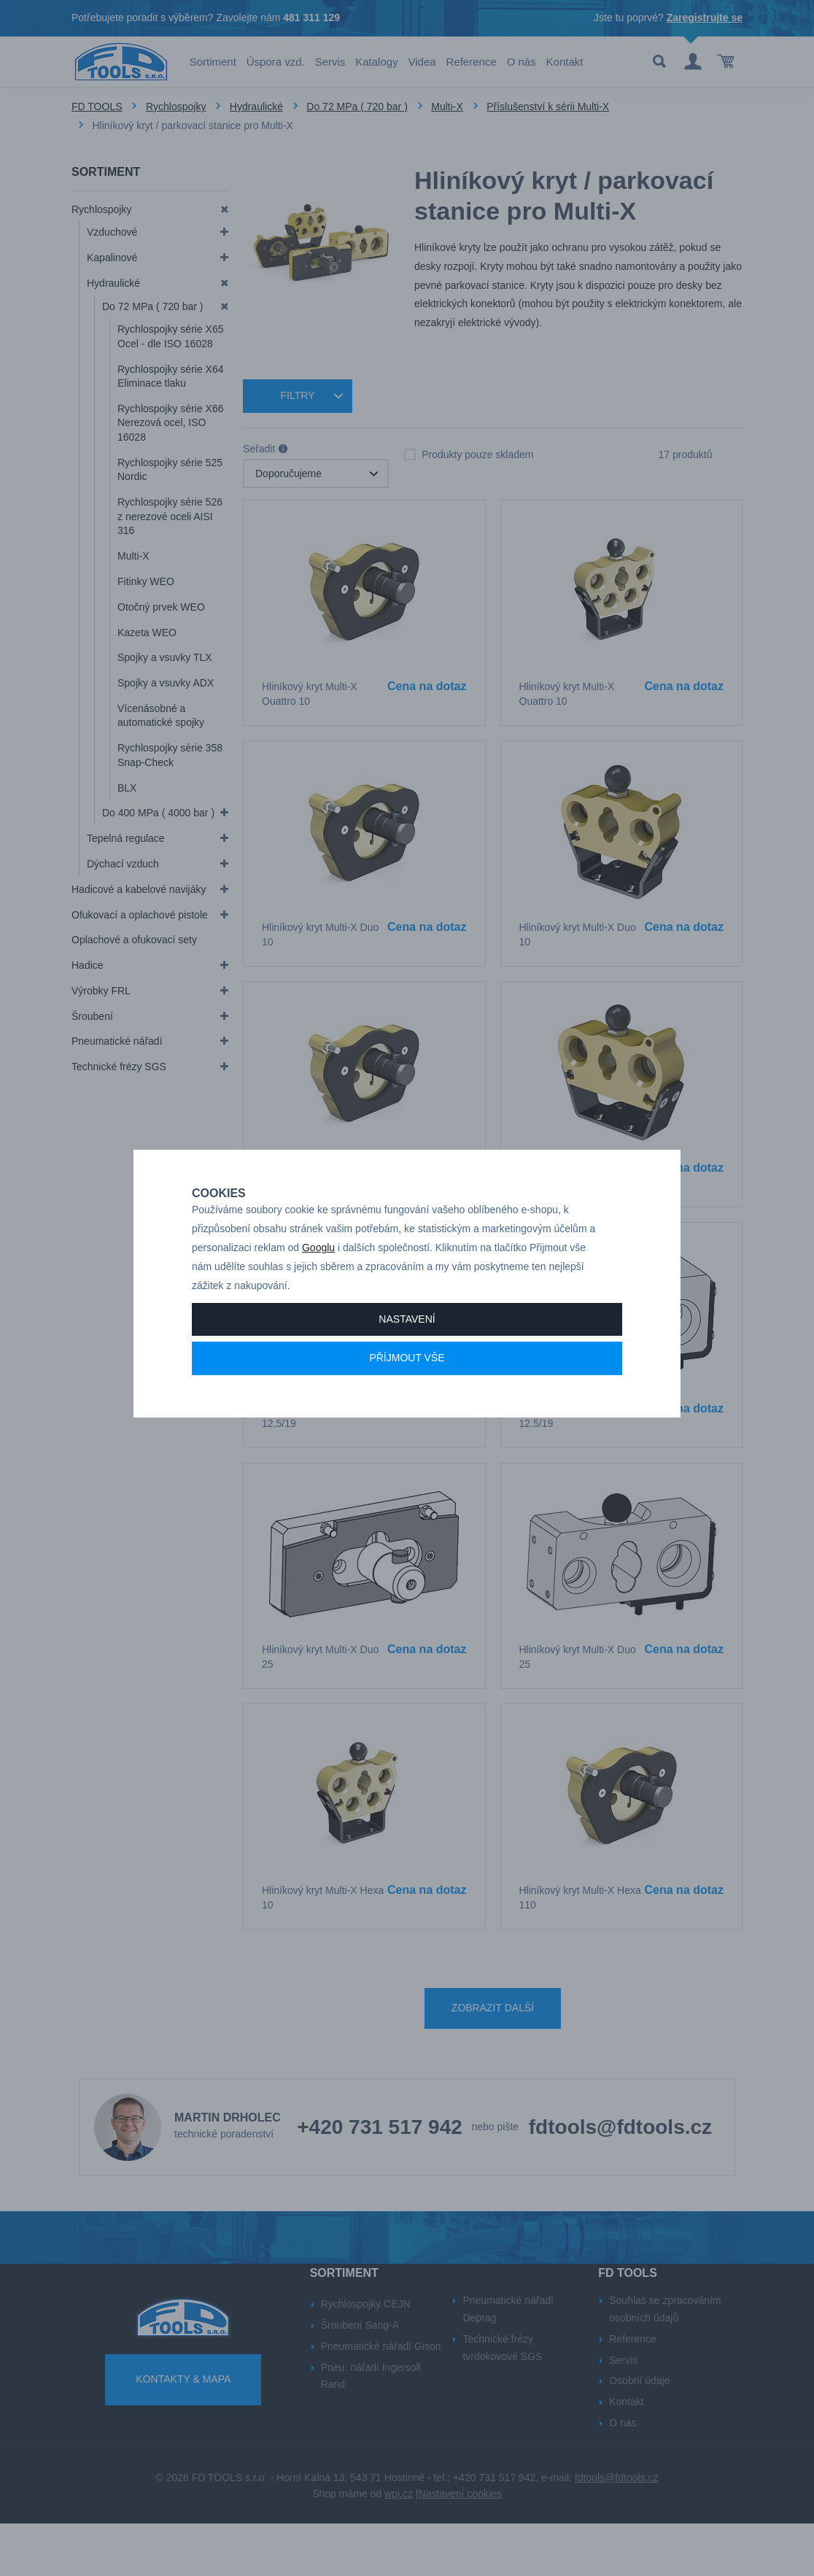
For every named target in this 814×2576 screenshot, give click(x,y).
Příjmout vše (406, 1387)
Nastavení (407, 1348)
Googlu (318, 1277)
